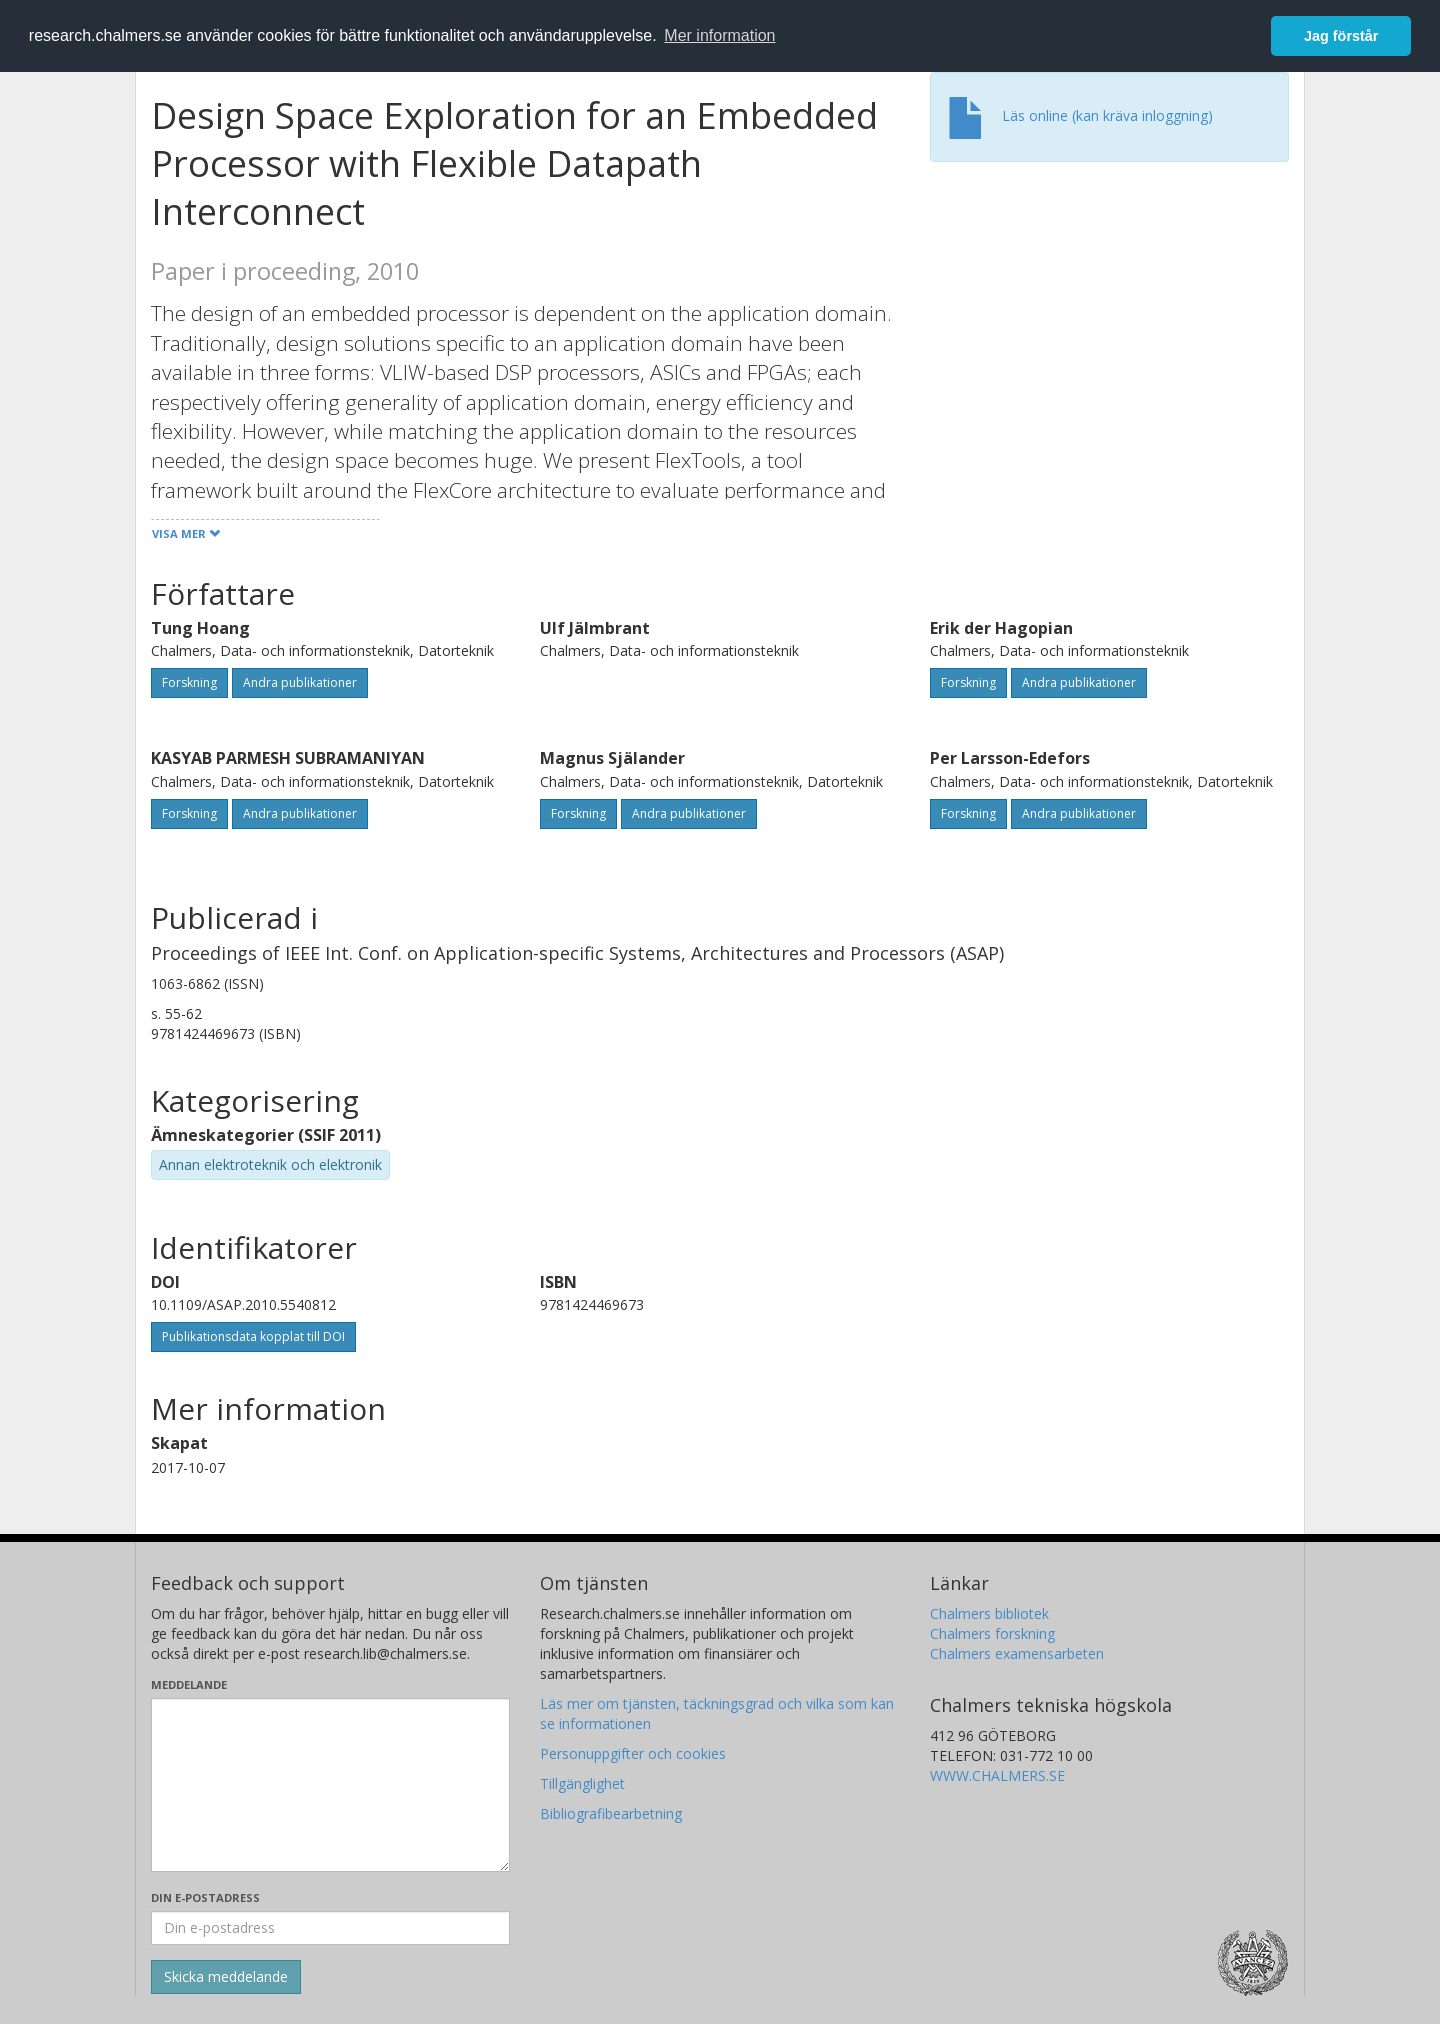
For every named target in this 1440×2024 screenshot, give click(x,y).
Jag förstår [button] (1341, 36)
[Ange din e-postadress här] (330, 1928)
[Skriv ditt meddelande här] (330, 1785)
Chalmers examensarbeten (1017, 1653)
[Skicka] (226, 1977)
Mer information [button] (719, 35)
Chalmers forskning (992, 1633)
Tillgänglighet (582, 1783)
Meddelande (189, 1684)
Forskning (189, 682)
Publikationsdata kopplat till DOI (253, 1336)
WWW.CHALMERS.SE (997, 1775)
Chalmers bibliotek (989, 1613)
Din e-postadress (205, 1897)
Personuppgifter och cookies (633, 1753)
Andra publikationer (300, 682)
